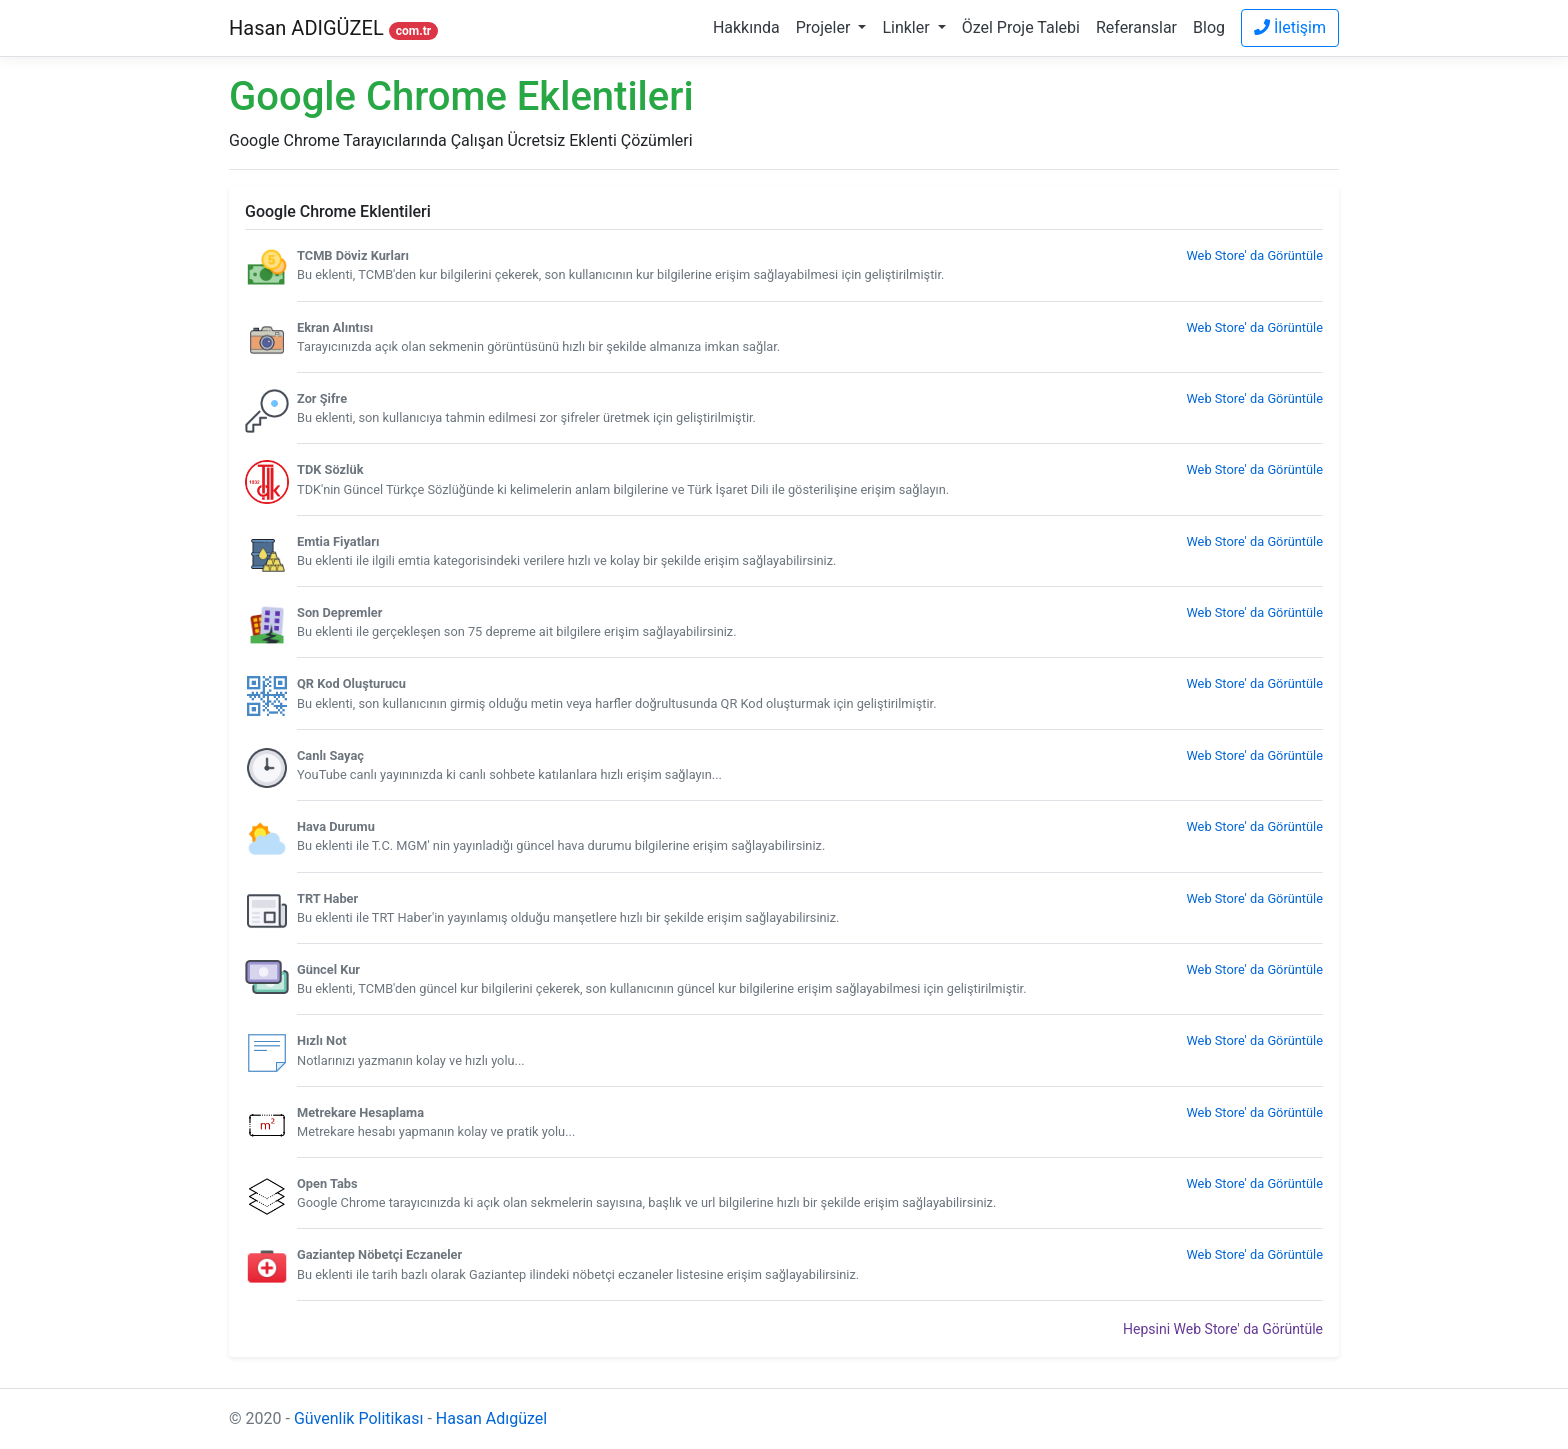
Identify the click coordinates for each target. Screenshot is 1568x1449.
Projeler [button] (825, 27)
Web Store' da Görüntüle (1254, 255)
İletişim (1290, 27)
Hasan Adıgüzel (491, 1418)
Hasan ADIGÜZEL (333, 28)
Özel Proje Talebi (1021, 27)
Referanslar (1136, 27)
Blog (1209, 27)
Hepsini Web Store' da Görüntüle (1223, 1329)
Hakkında (746, 27)
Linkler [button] (907, 27)
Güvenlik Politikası (359, 1418)
